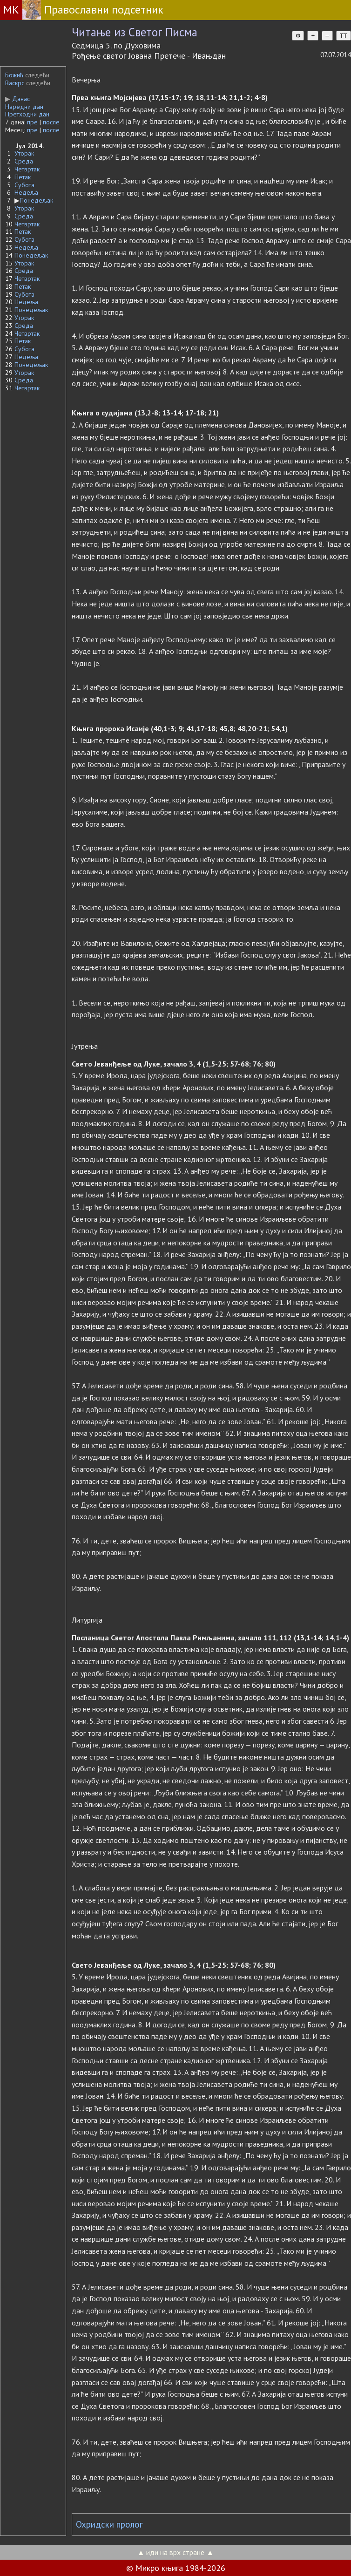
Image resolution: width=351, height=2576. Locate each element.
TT (343, 35)
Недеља (26, 192)
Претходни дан (27, 114)
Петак (22, 177)
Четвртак (27, 169)
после (51, 122)
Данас (17, 99)
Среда (23, 161)
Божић (14, 75)
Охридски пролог (109, 2524)
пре (32, 122)
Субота (24, 185)
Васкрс (14, 83)
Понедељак (36, 200)
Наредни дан (24, 106)
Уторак (24, 153)
